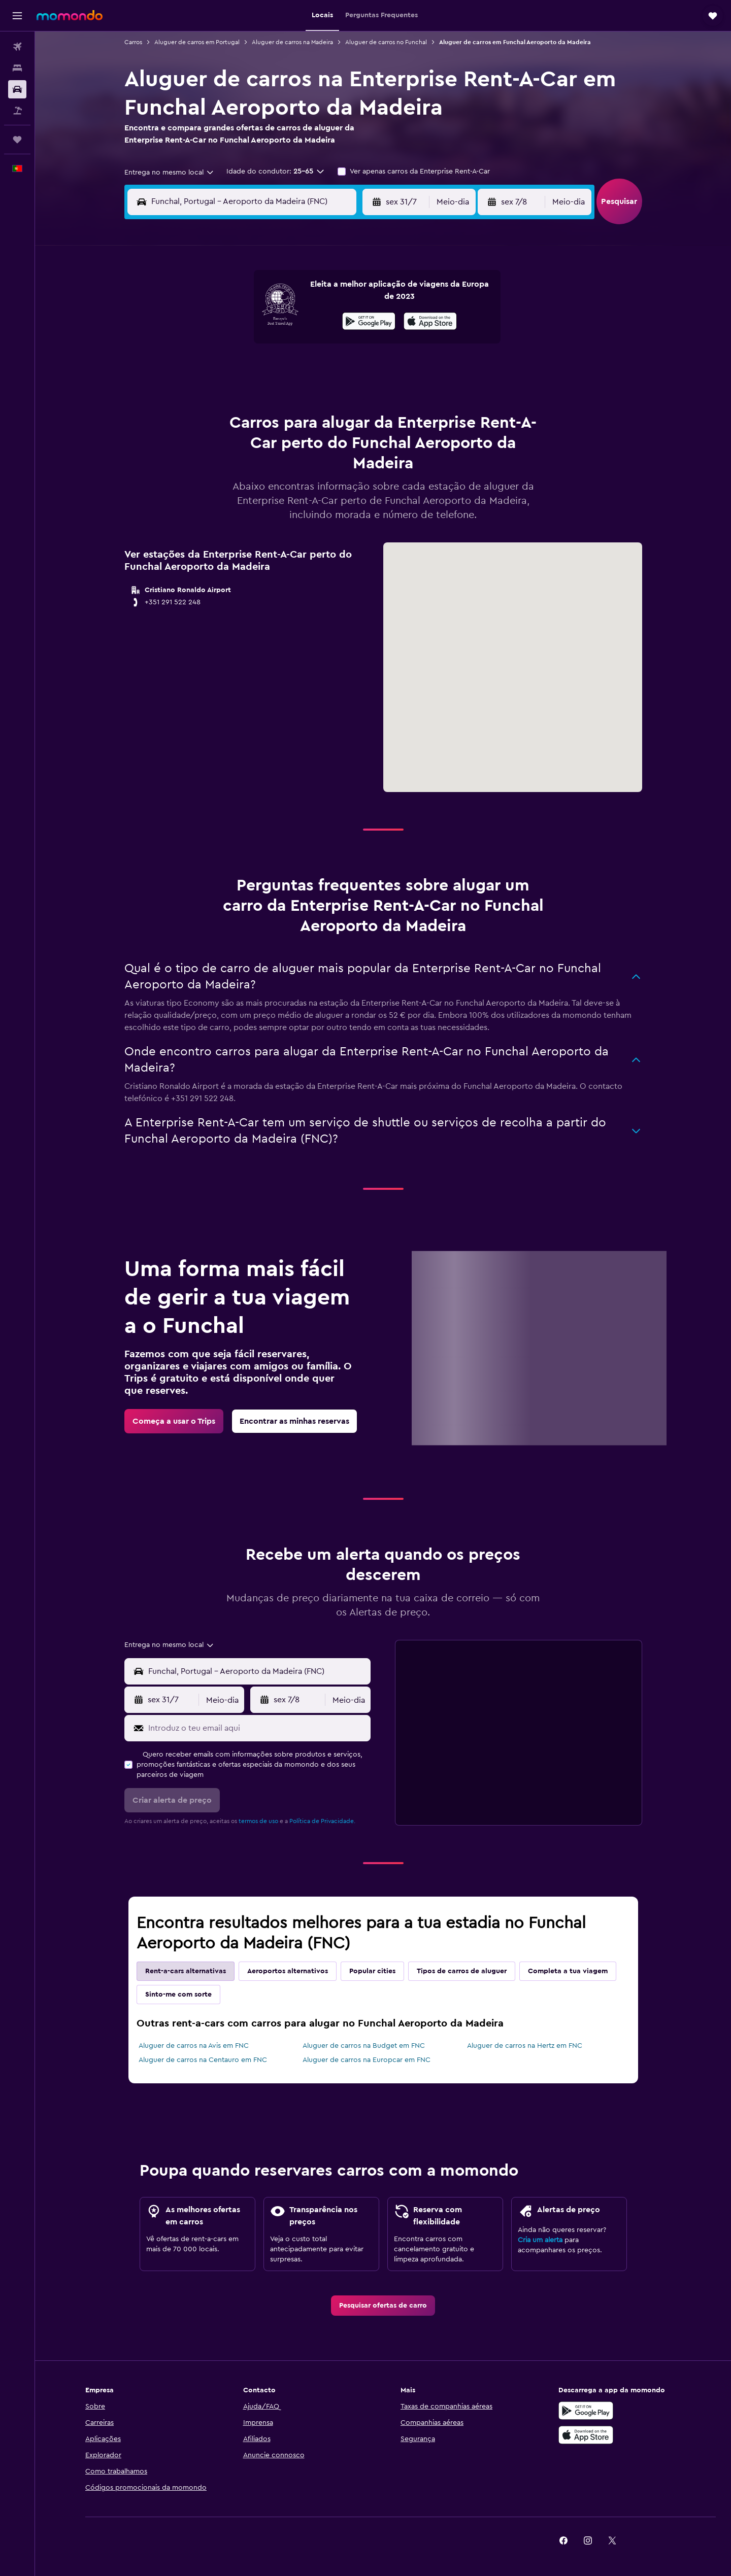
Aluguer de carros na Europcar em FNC (366, 2060)
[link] (173, 1421)
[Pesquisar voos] (17, 47)
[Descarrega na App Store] (430, 323)
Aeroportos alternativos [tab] (287, 1971)
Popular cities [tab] (372, 1971)
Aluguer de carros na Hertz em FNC (524, 2045)
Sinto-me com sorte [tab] (178, 1994)
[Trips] (17, 139)
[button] (17, 16)
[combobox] (169, 172)
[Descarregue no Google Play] (585, 2410)
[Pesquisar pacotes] (17, 110)
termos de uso (258, 1821)
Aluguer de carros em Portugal (197, 42)
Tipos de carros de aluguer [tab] (462, 1971)
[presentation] (430, 321)
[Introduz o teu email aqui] (257, 1728)
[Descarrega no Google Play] (368, 323)
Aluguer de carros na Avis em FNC (194, 2045)
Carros (133, 42)
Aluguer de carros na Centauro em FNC (203, 2060)
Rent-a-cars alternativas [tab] (185, 1971)
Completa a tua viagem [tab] (568, 1971)
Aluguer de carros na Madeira (292, 42)
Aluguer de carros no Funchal (386, 42)
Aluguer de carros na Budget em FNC (364, 2045)
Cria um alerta (540, 2240)
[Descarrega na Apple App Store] (585, 2435)
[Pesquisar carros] (17, 89)
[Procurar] (17, 68)
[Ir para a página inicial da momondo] (70, 15)
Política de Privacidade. (322, 1821)
